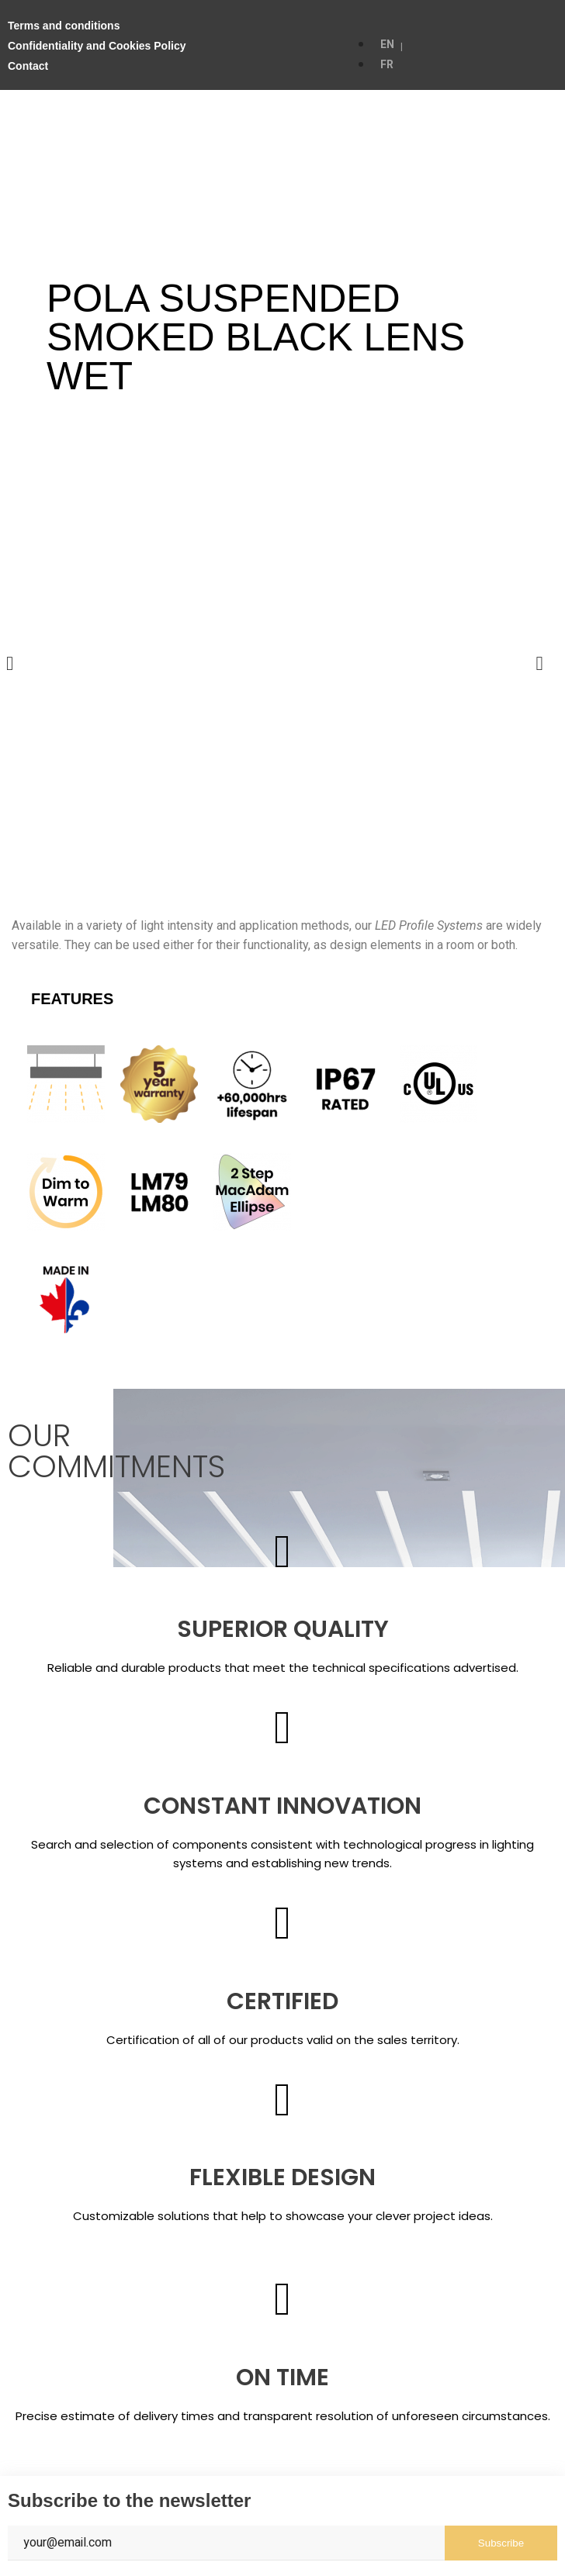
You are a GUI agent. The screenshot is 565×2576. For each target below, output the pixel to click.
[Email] (226, 2543)
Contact (28, 66)
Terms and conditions (64, 25)
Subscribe (501, 2543)
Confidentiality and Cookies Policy (96, 46)
